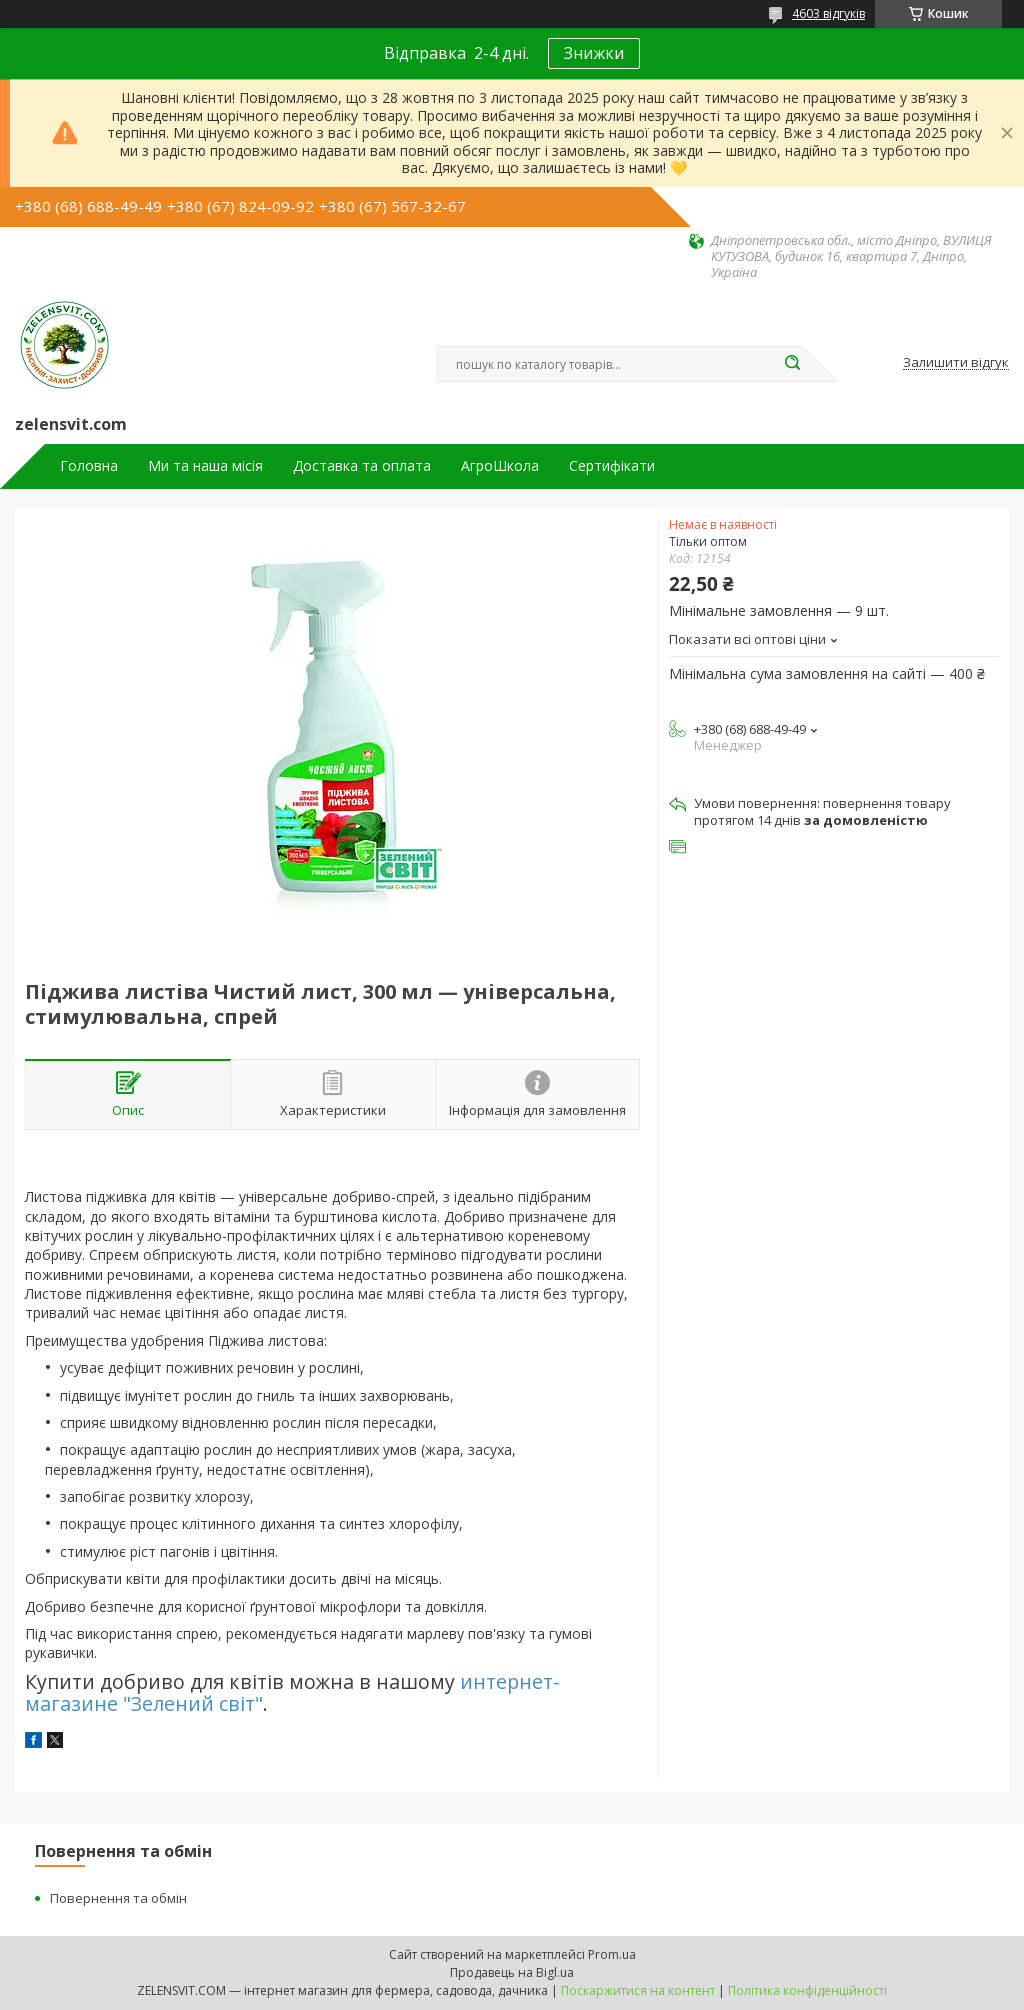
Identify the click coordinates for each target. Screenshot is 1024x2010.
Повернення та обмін (118, 1898)
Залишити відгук (956, 363)
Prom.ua (612, 1954)
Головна (89, 466)
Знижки (594, 53)
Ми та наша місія (205, 466)
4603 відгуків (828, 13)
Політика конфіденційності (807, 1990)
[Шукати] (792, 364)
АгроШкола (500, 466)
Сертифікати (612, 466)
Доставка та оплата (362, 466)
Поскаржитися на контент (638, 1990)
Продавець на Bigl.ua (512, 1972)
